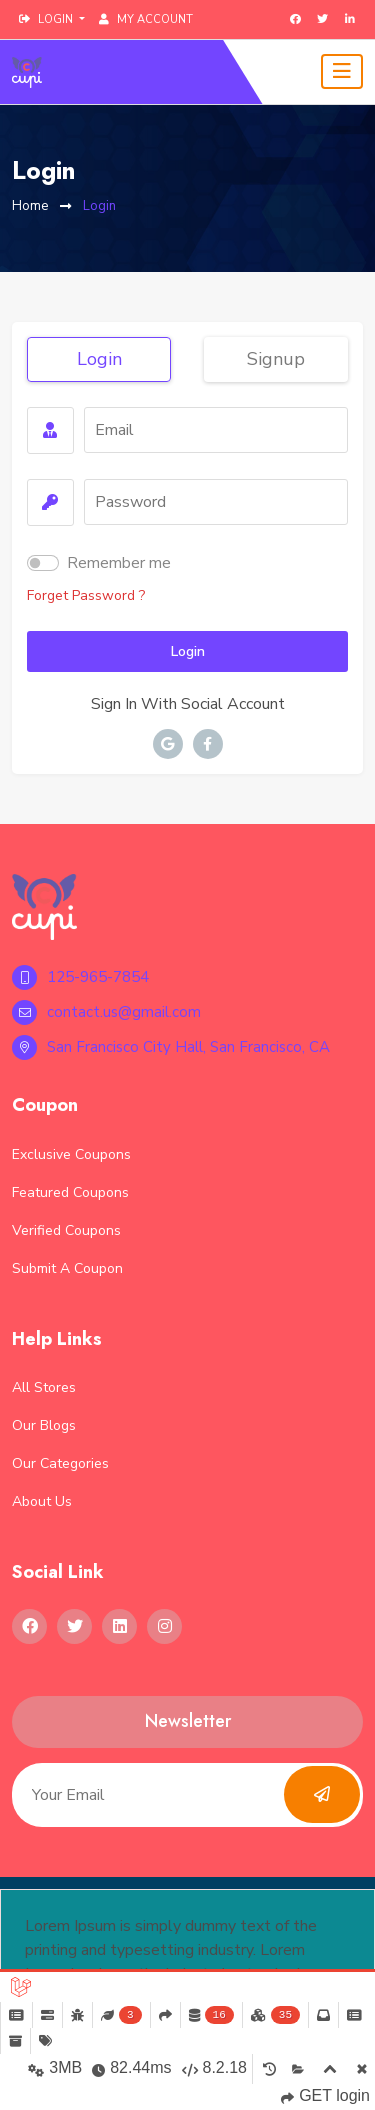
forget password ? (86, 595)
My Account (146, 19)
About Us (42, 1501)
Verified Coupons (66, 1230)
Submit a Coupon (67, 1268)
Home (30, 206)
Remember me (119, 563)
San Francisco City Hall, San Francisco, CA (171, 1047)
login (188, 651)
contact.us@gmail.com (106, 1012)
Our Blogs (44, 1425)
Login (99, 206)
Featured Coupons (70, 1192)
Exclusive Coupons (71, 1154)
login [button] (47, 19)
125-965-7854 (80, 977)
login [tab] (99, 359)
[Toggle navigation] (342, 71)
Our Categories (60, 1463)
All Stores (44, 1387)
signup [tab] (276, 359)
